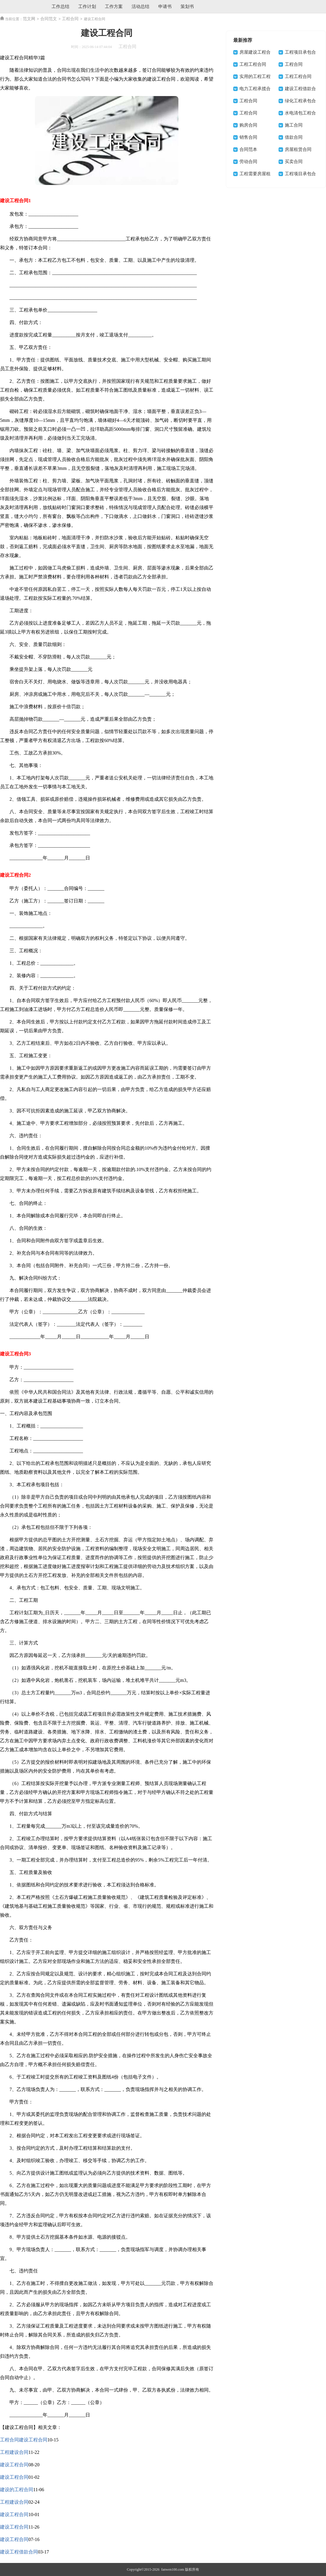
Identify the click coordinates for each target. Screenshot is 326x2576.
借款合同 (294, 137)
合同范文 (48, 19)
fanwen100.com (172, 2569)
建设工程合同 (14, 2464)
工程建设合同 (14, 2452)
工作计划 (87, 6)
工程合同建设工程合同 (23, 2439)
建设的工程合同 (16, 2489)
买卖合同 (294, 161)
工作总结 (60, 6)
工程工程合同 (252, 64)
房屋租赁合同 (298, 149)
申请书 (165, 6)
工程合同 (70, 19)
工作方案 (114, 6)
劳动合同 (248, 161)
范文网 (29, 19)
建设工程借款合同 (19, 2551)
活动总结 (140, 6)
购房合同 (248, 125)
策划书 (187, 6)
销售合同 (248, 137)
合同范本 (248, 149)
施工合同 (294, 125)
